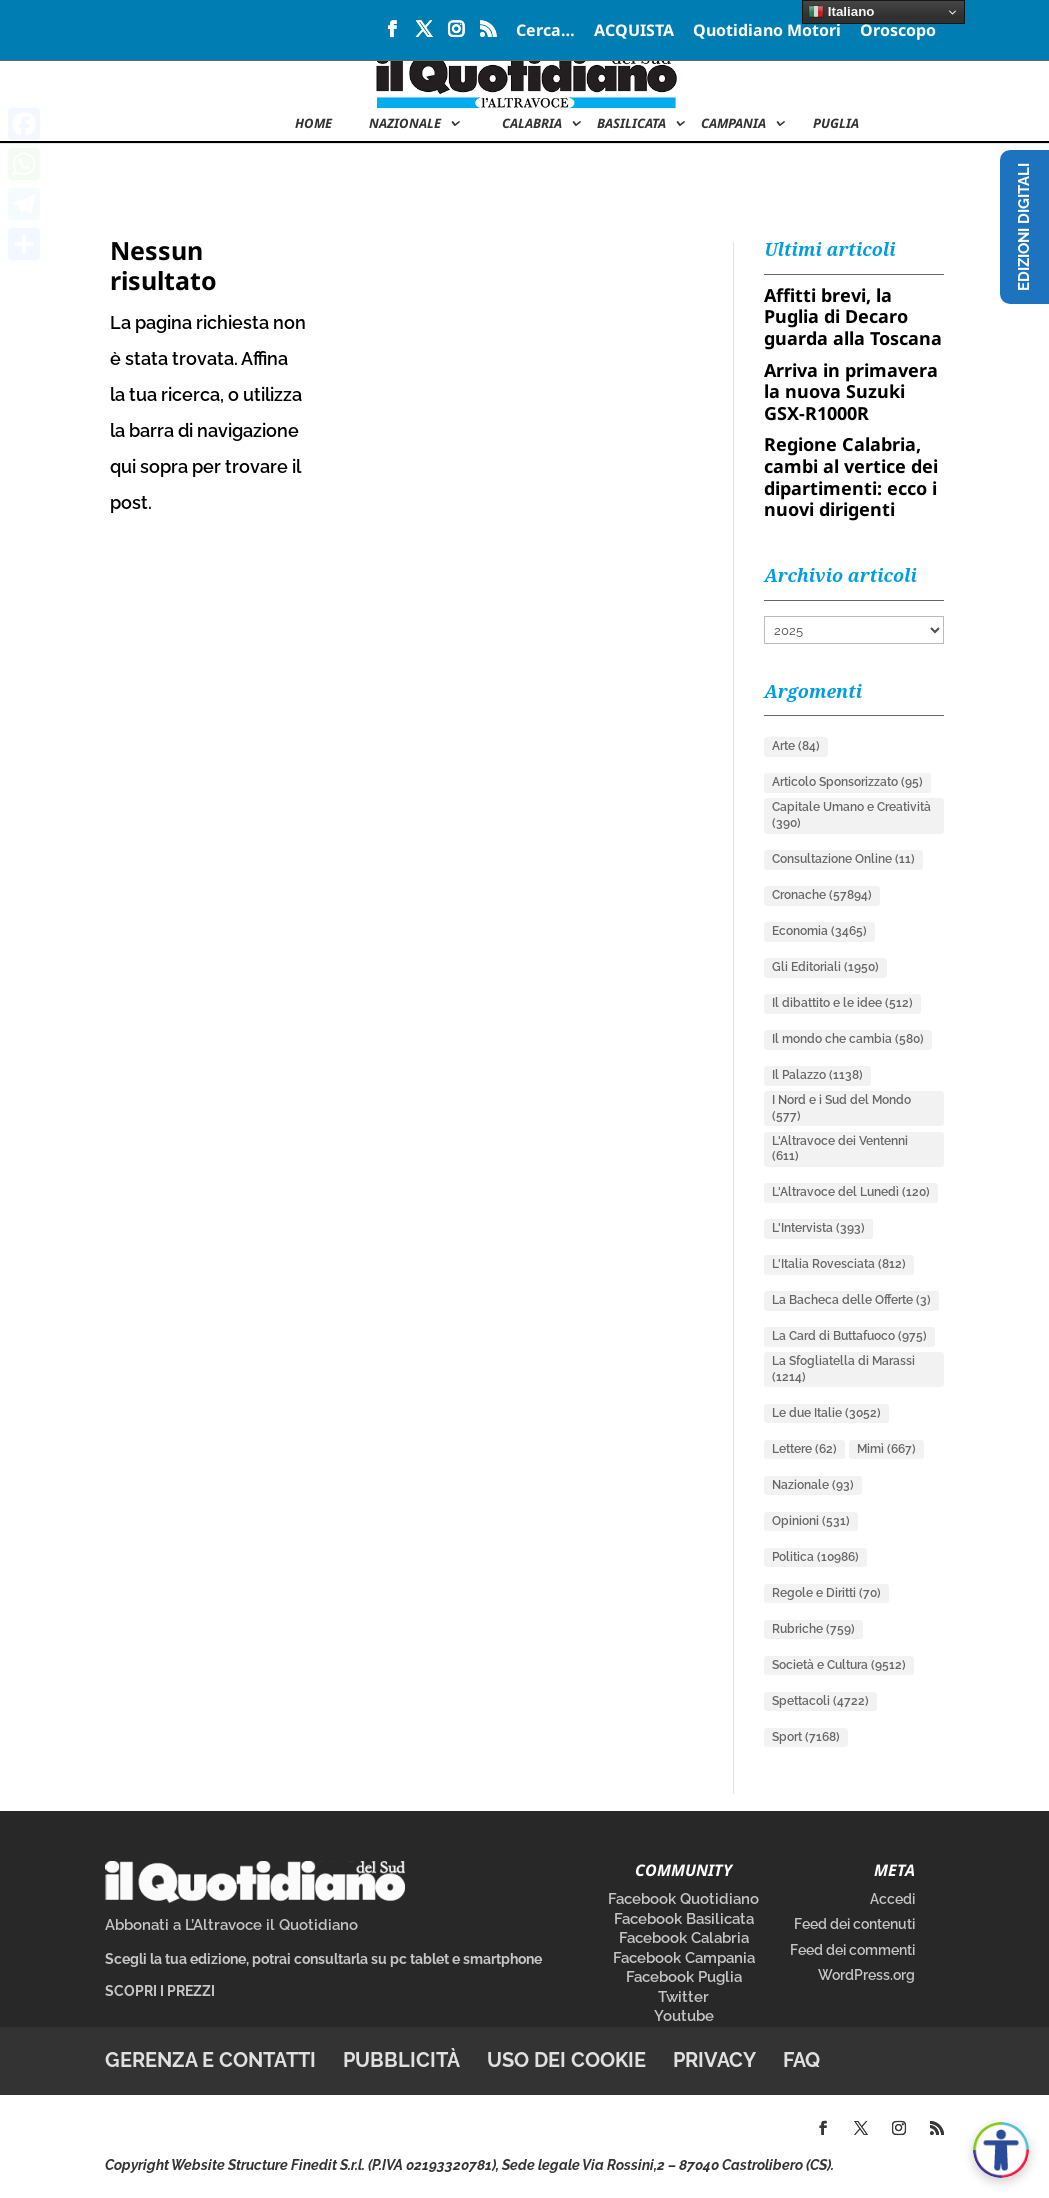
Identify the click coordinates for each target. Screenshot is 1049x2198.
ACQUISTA (634, 31)
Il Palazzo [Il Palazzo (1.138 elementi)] (817, 1075)
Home (313, 124)
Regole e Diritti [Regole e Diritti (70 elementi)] (826, 1593)
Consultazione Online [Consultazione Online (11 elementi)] (843, 859)
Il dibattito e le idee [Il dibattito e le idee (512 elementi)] (842, 1003)
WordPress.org (866, 1975)
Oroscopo (898, 31)
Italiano (841, 12)
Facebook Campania (684, 1958)
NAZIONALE (405, 124)
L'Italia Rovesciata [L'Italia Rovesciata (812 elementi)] (839, 1264)
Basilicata (631, 124)
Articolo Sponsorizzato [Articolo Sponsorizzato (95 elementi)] (847, 782)
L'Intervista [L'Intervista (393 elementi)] (818, 1228)
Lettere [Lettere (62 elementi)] (804, 1449)
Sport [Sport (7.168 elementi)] (806, 1737)
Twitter (683, 1997)
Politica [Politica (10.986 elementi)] (815, 1557)
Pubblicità (401, 2060)
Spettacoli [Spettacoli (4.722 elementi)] (820, 1701)
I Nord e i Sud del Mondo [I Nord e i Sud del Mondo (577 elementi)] (841, 1108)
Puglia (836, 124)
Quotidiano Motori (767, 31)
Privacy (714, 2060)
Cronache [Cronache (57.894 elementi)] (822, 895)
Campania (733, 124)
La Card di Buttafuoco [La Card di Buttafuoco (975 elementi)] (849, 1336)
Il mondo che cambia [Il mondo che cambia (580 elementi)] (848, 1039)
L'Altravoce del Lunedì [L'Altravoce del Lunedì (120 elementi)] (851, 1192)
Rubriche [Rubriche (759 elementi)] (813, 1629)
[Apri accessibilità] (1001, 2150)
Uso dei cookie (566, 2060)
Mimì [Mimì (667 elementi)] (886, 1449)
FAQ (801, 2060)
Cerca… (545, 31)
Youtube (684, 2016)
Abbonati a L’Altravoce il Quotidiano (231, 1925)
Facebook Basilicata (684, 1919)
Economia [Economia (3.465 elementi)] (819, 931)
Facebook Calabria (684, 1938)
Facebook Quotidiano (683, 1899)
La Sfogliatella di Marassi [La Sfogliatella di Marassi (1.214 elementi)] (843, 1369)
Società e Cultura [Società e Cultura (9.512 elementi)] (839, 1665)
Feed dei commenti (852, 1950)
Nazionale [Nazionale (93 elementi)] (813, 1485)
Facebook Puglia (684, 1977)
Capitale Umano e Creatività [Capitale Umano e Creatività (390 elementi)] (851, 815)
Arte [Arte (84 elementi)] (796, 746)
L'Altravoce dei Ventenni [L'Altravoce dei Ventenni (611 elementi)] (840, 1149)
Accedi (892, 1899)
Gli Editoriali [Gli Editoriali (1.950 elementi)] (825, 967)
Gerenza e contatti (210, 2060)
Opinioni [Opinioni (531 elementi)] (811, 1521)
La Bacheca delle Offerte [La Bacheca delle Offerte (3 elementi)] (851, 1300)
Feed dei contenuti (854, 1924)
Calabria (532, 124)
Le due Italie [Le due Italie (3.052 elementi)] (826, 1413)
